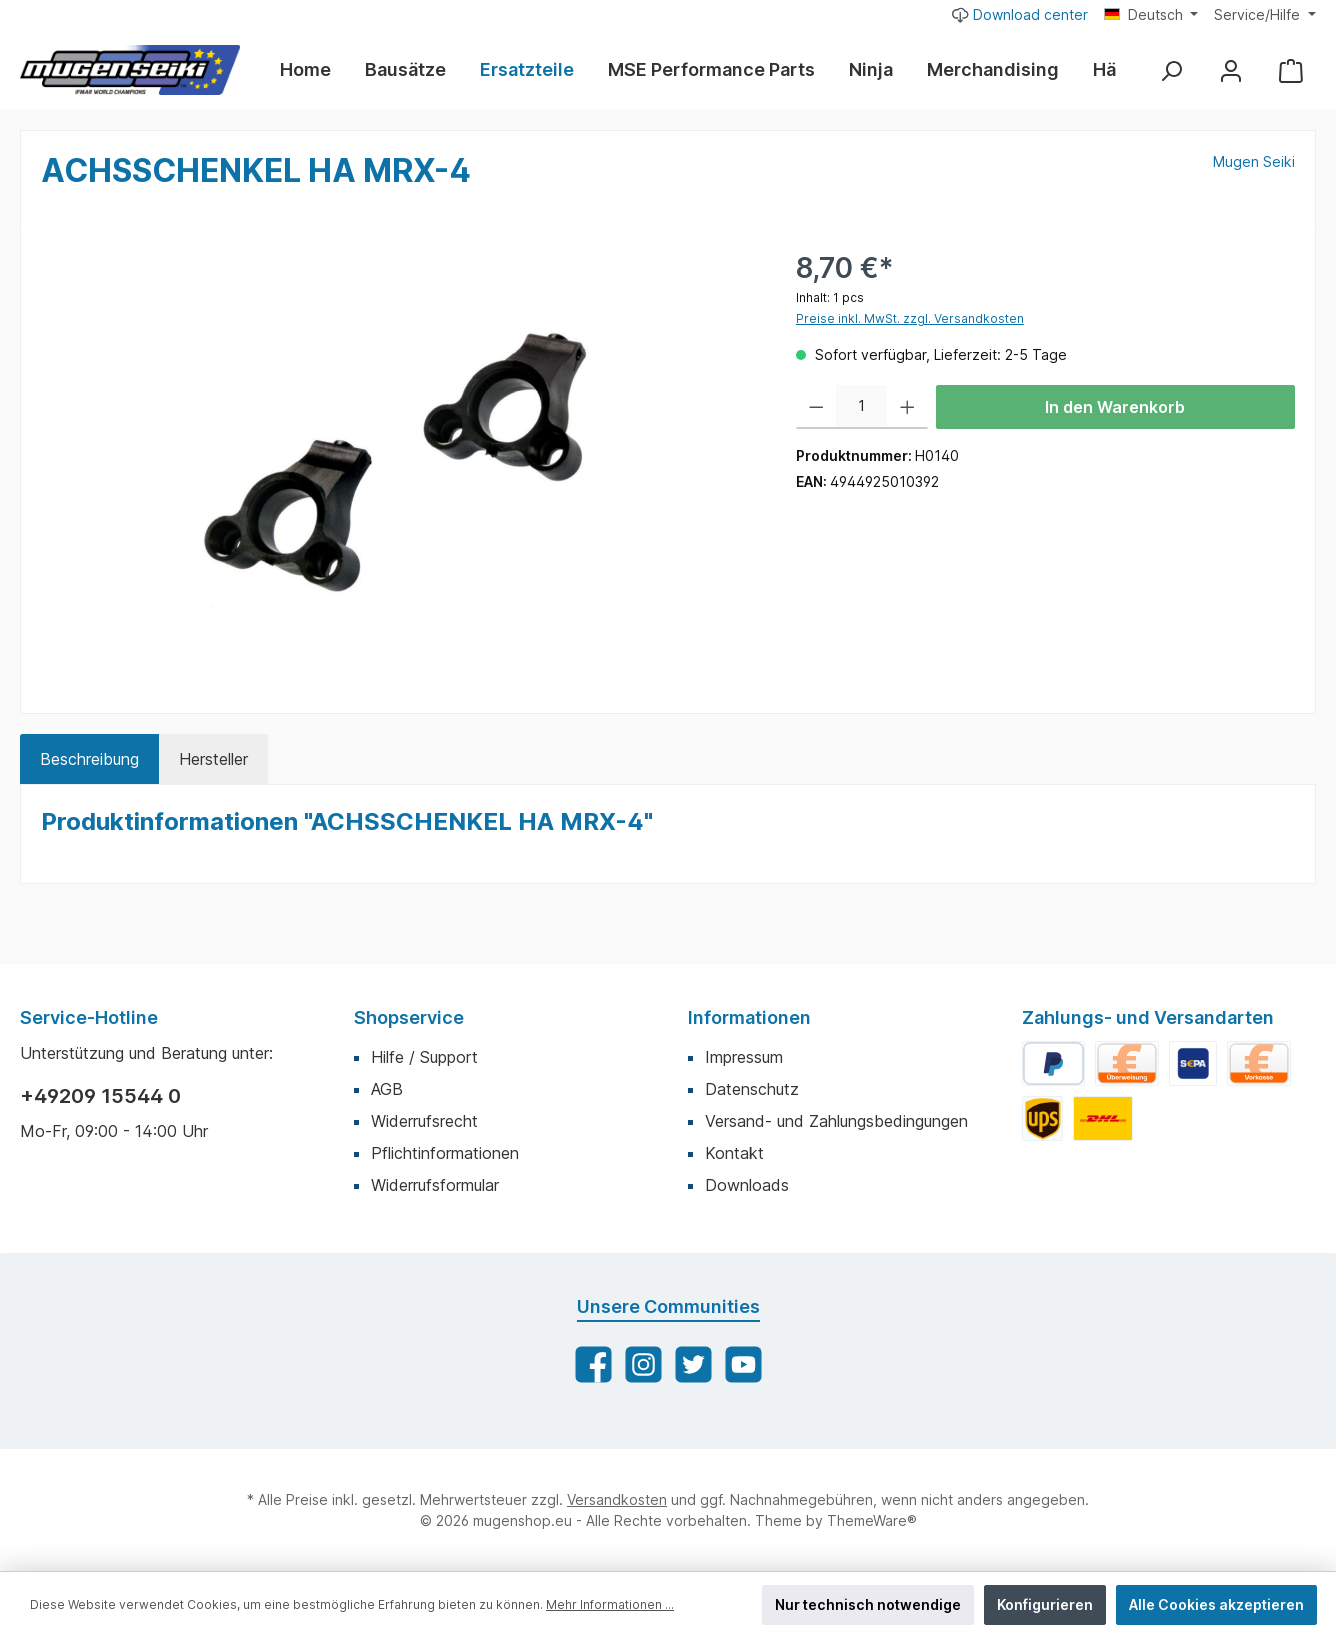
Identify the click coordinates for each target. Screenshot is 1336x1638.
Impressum (744, 1057)
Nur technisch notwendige (868, 1604)
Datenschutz (752, 1089)
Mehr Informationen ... (610, 1604)
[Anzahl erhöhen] (907, 407)
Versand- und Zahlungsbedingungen (836, 1121)
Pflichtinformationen (445, 1153)
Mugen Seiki (1254, 161)
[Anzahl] (861, 407)
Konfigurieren (1045, 1604)
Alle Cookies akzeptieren (1216, 1604)
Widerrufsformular (435, 1185)
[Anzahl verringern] (816, 407)
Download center (1020, 14)
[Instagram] (643, 1364)
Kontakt (734, 1153)
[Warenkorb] (1291, 70)
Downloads (747, 1185)
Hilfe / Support (424, 1057)
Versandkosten (617, 1499)
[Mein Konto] (1231, 70)
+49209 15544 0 (100, 1096)
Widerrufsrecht (424, 1121)
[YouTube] (743, 1364)
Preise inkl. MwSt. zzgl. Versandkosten (910, 318)
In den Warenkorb (1115, 407)
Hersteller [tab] (213, 759)
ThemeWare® (872, 1520)
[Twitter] (693, 1364)
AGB (387, 1089)
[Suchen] (1171, 70)
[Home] (314, 70)
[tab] (89, 759)
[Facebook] (593, 1364)
